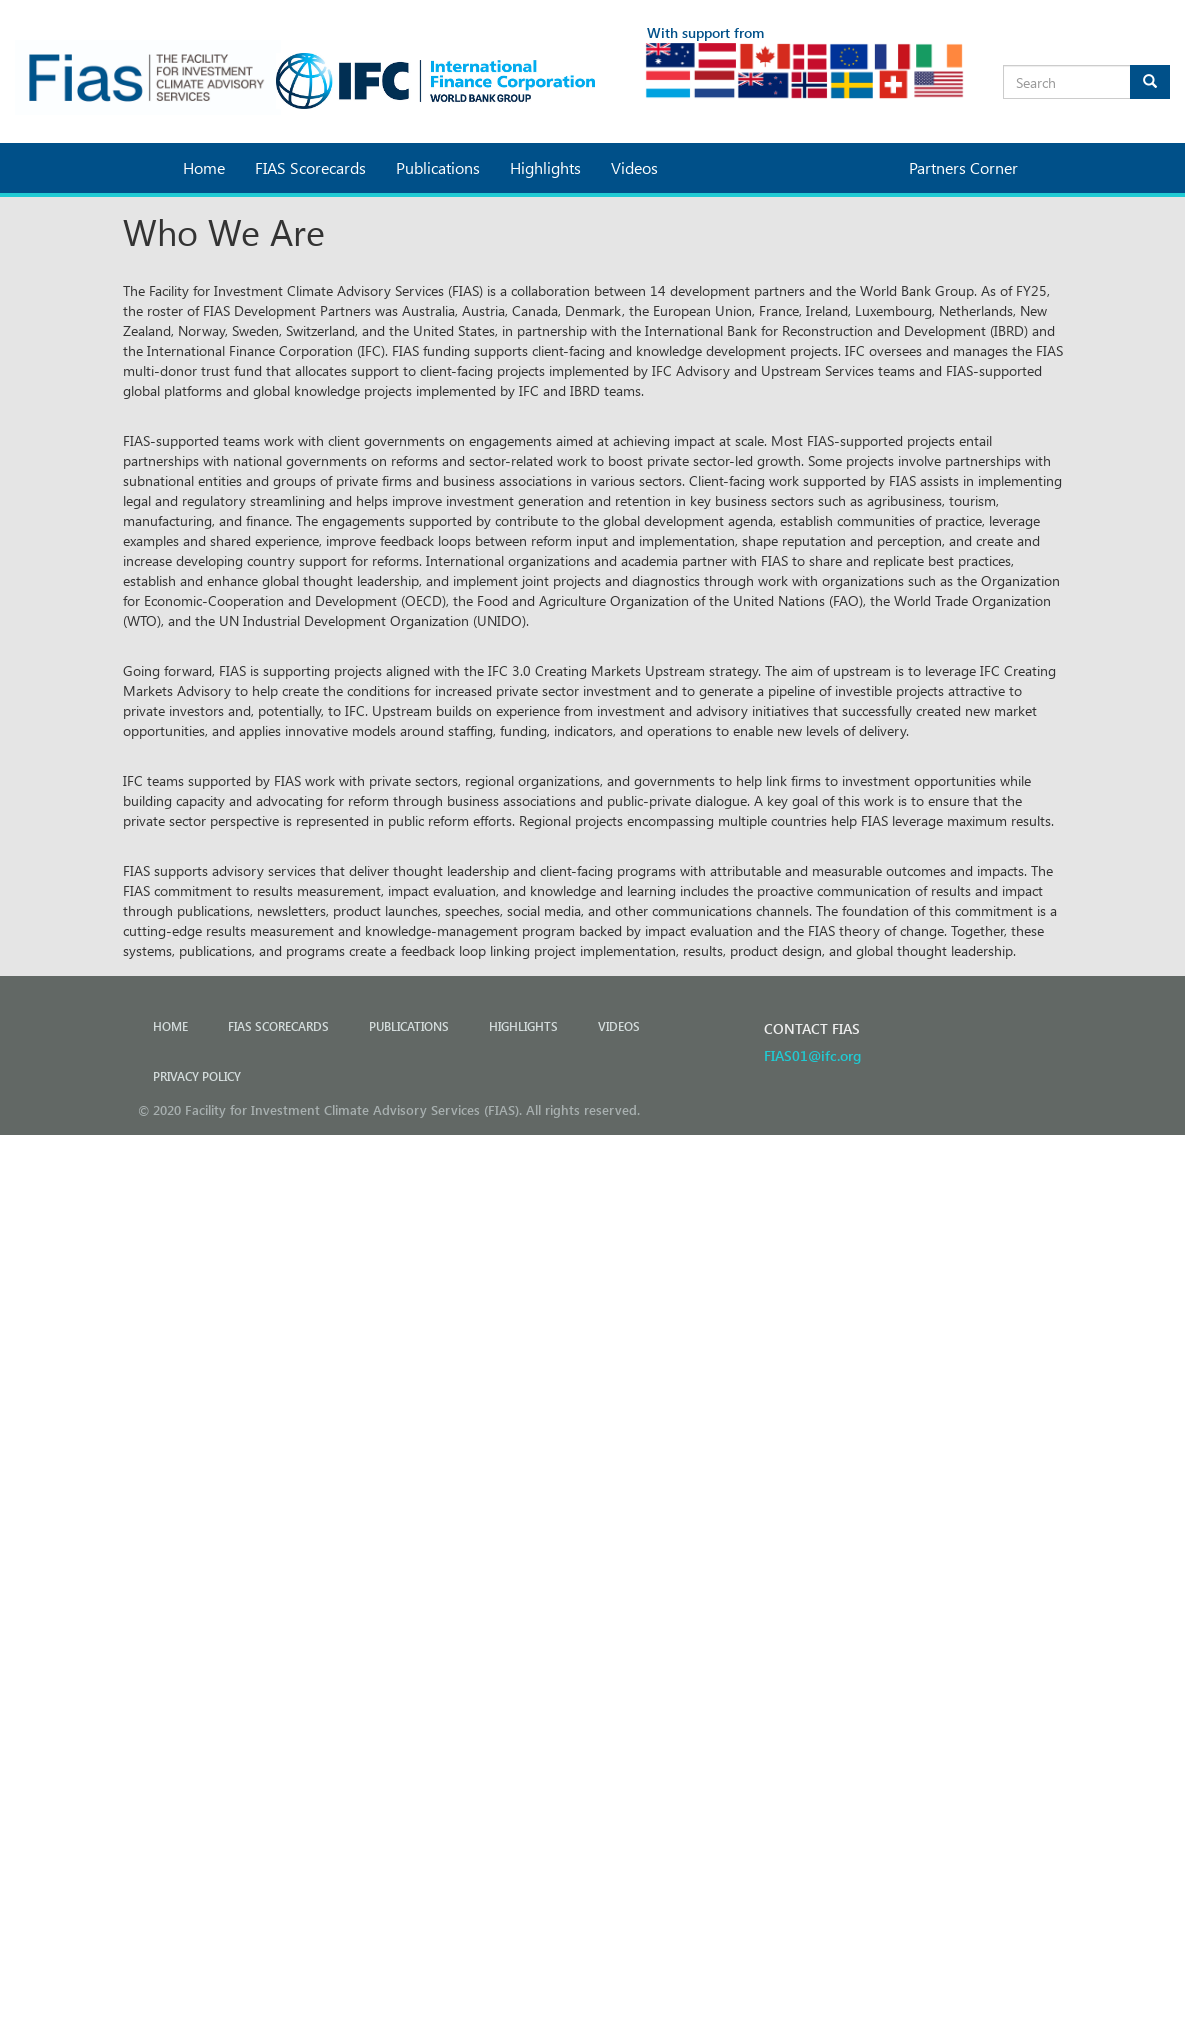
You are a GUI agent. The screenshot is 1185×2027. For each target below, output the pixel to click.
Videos (634, 167)
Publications (438, 167)
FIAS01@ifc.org (812, 1055)
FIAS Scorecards (310, 167)
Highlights (545, 167)
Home (204, 167)
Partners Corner (963, 167)
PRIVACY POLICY (197, 1076)
